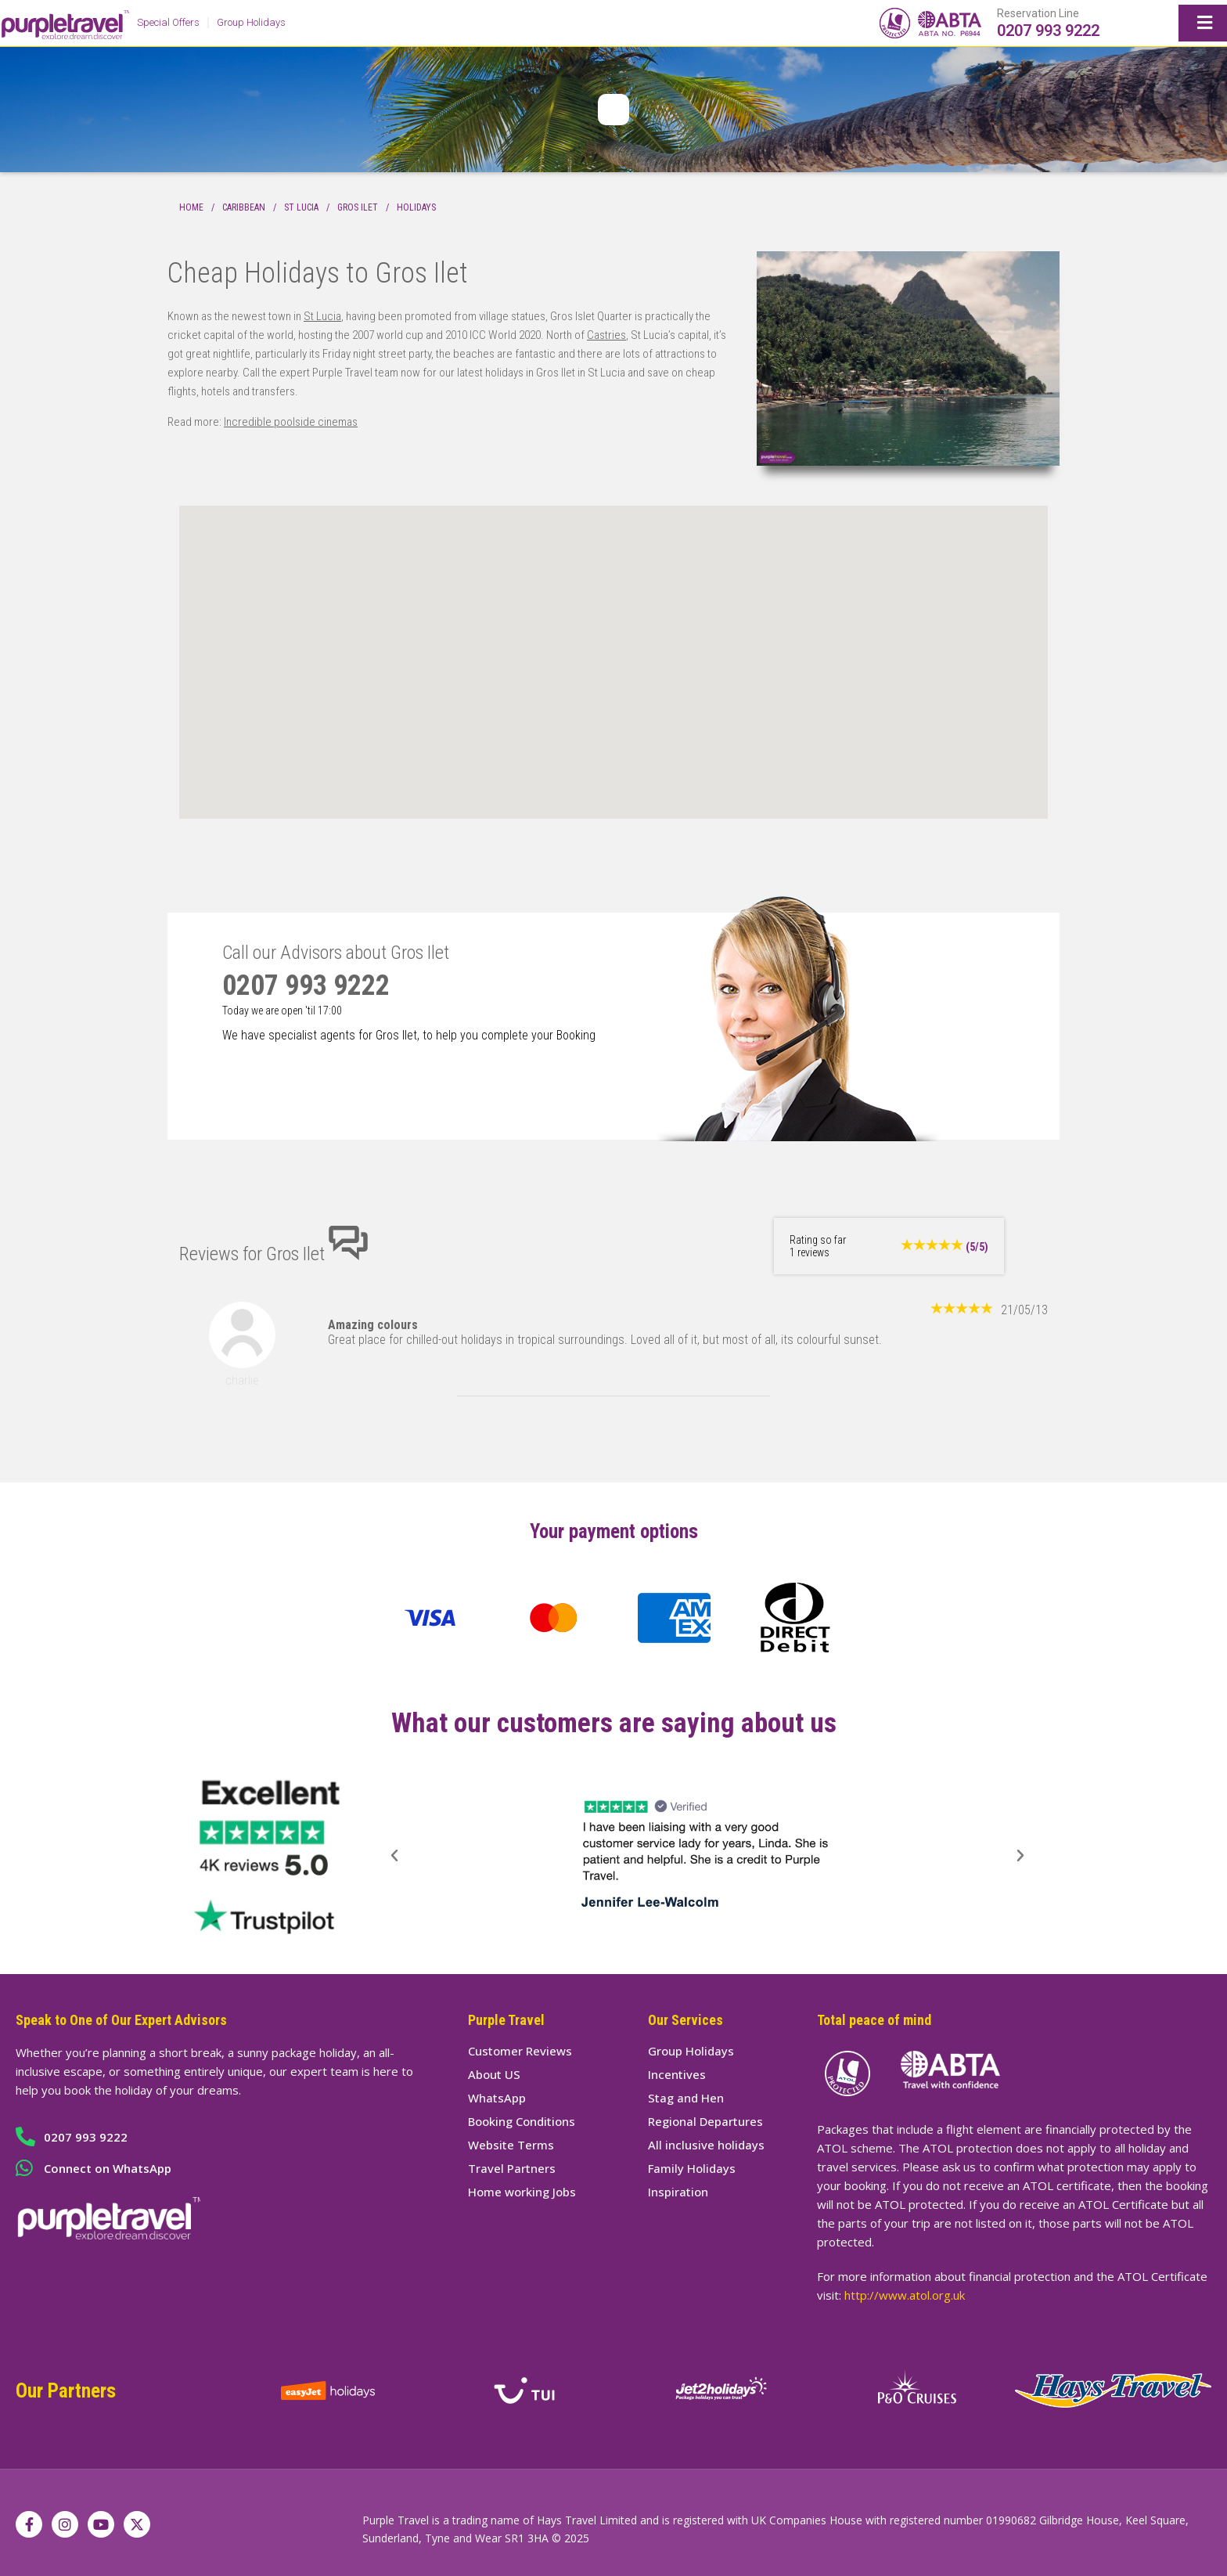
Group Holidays (251, 22)
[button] (394, 1856)
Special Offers (168, 22)
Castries (606, 335)
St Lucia (301, 207)
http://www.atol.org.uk (904, 2295)
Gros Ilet (357, 207)
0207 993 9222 (1048, 30)
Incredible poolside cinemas (291, 422)
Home (191, 207)
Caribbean (243, 207)
